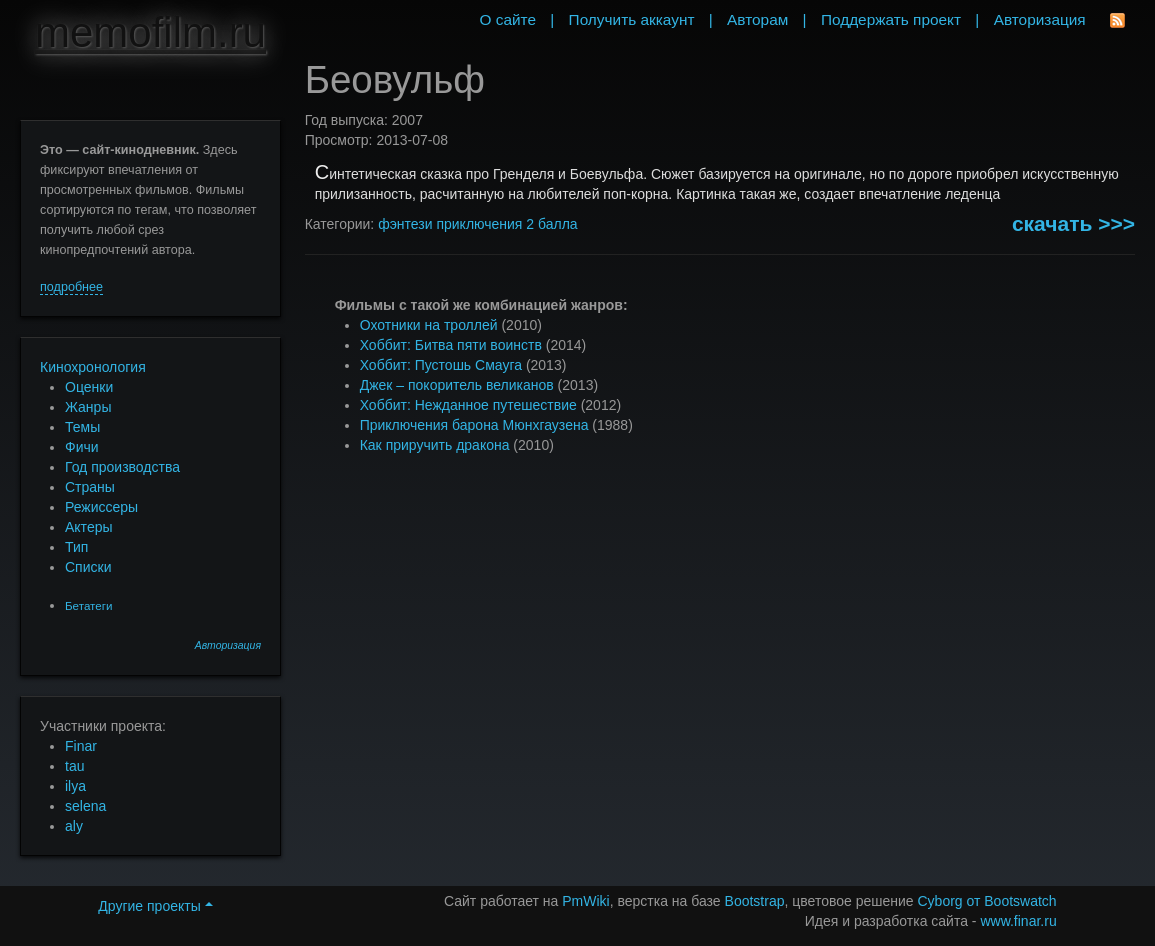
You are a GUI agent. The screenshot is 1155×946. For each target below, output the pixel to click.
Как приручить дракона (435, 445)
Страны (90, 487)
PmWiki (585, 901)
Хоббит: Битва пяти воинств (451, 345)
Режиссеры (101, 507)
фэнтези (405, 224)
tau (74, 766)
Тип (76, 547)
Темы (82, 427)
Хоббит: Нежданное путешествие (468, 405)
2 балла (551, 224)
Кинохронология (93, 367)
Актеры (89, 527)
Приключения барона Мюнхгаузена (474, 425)
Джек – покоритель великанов (457, 385)
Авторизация (228, 645)
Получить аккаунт (632, 19)
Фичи (82, 447)
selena (85, 806)
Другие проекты (155, 906)
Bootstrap (755, 901)
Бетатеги (88, 605)
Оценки (89, 387)
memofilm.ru (150, 32)
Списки (88, 567)
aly (74, 826)
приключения (479, 224)
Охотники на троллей (429, 325)
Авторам (757, 19)
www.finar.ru (1018, 921)
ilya (75, 786)
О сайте (507, 19)
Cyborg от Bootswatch (986, 901)
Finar (81, 746)
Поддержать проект (891, 19)
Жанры (88, 407)
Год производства (122, 467)
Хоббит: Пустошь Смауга (441, 365)
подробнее (71, 287)
